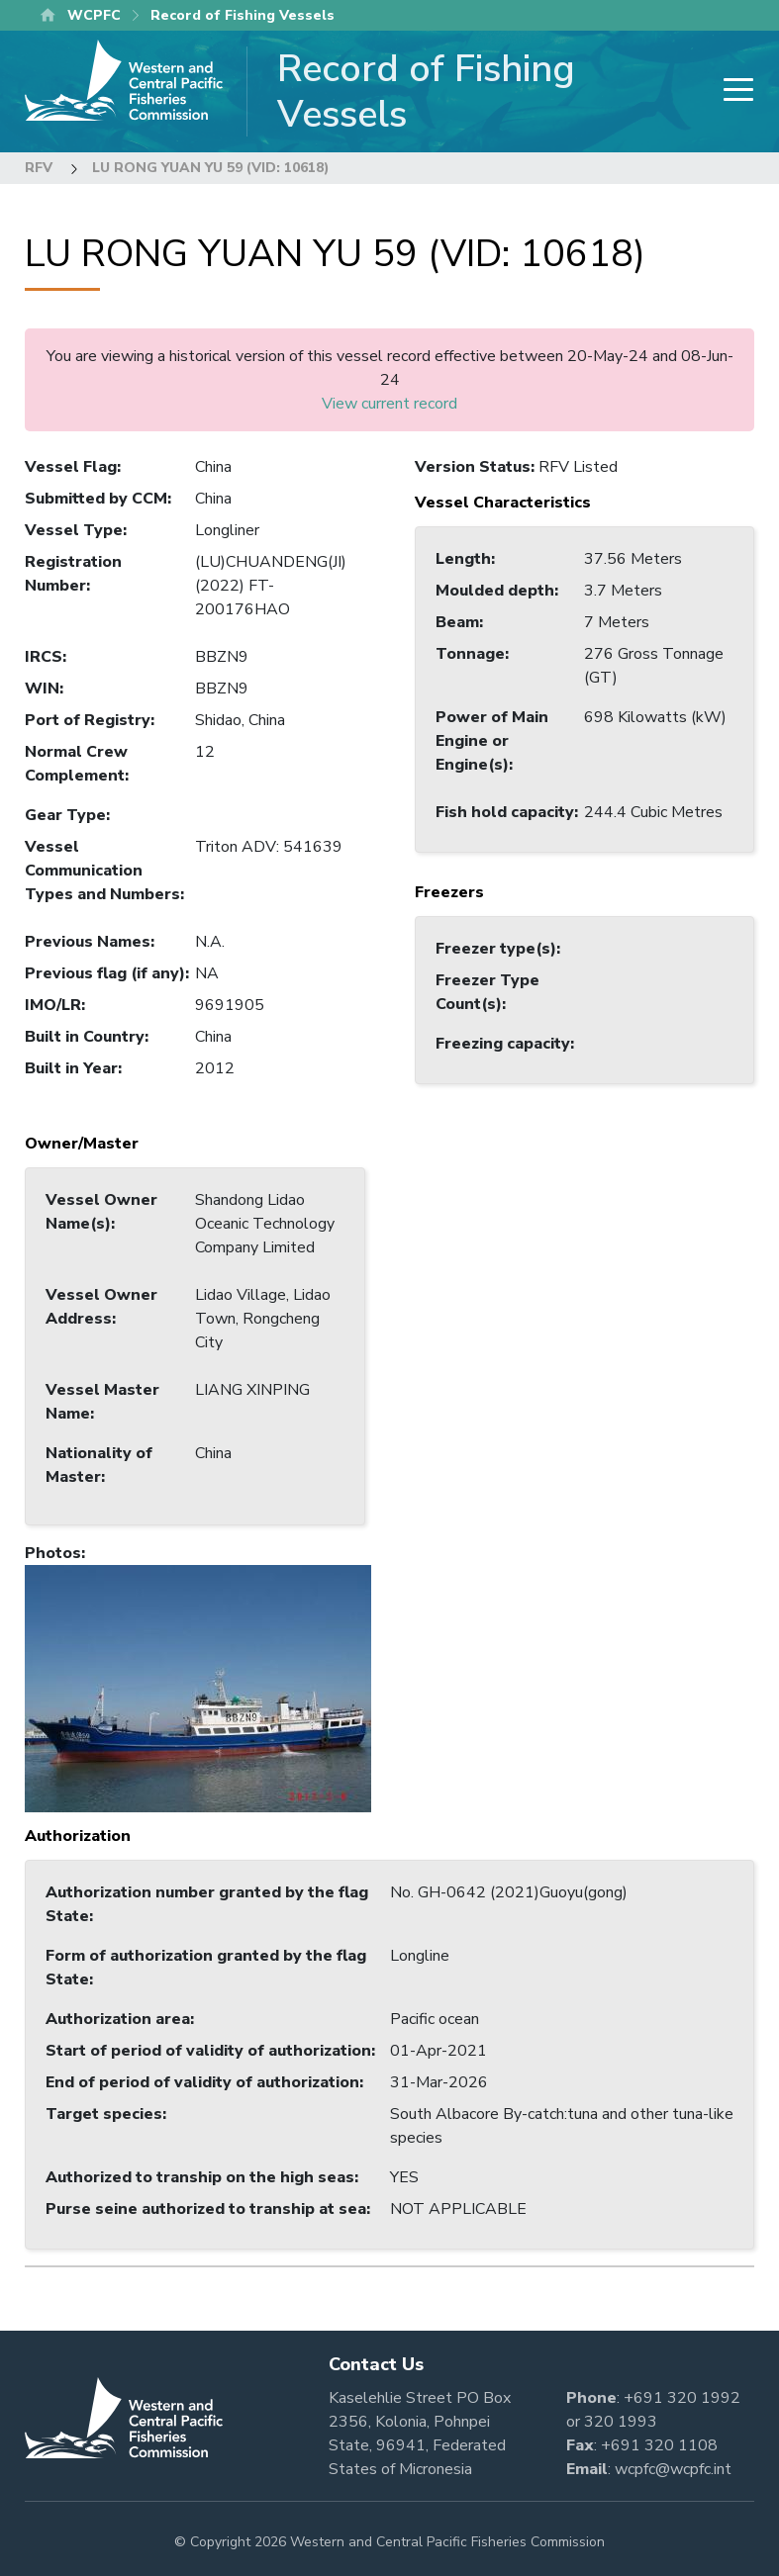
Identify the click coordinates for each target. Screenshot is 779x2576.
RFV (38, 167)
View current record (389, 403)
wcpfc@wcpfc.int (673, 2469)
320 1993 (620, 2422)
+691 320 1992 (682, 2398)
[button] (198, 1688)
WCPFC (94, 15)
